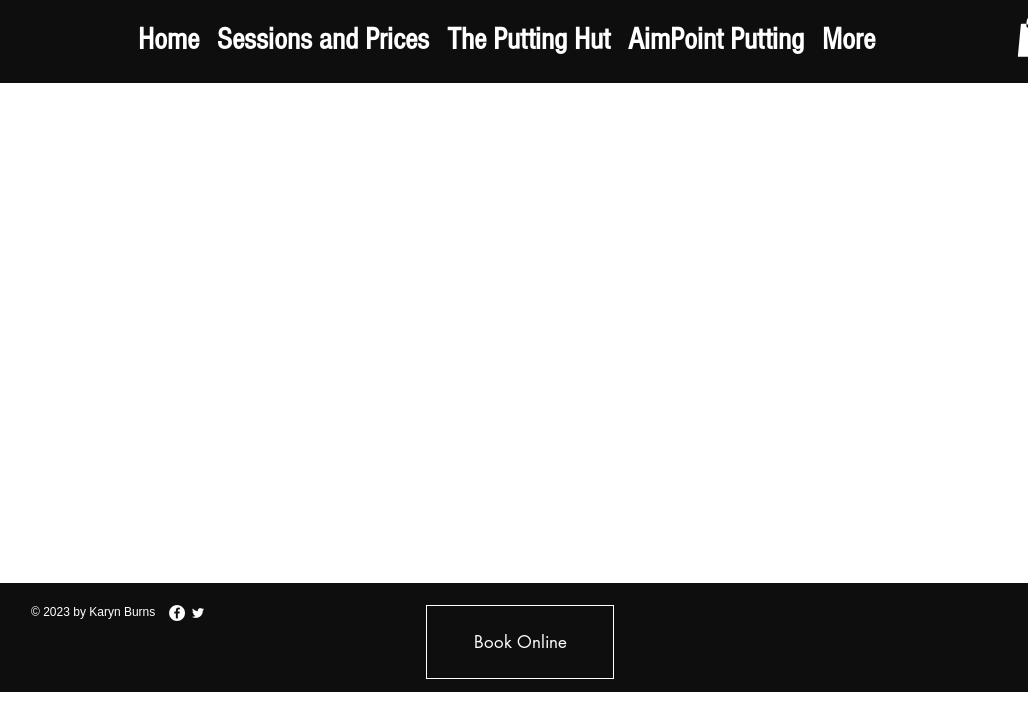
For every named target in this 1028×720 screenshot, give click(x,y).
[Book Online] (520, 642)
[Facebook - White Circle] (177, 613)
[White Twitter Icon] (198, 613)
